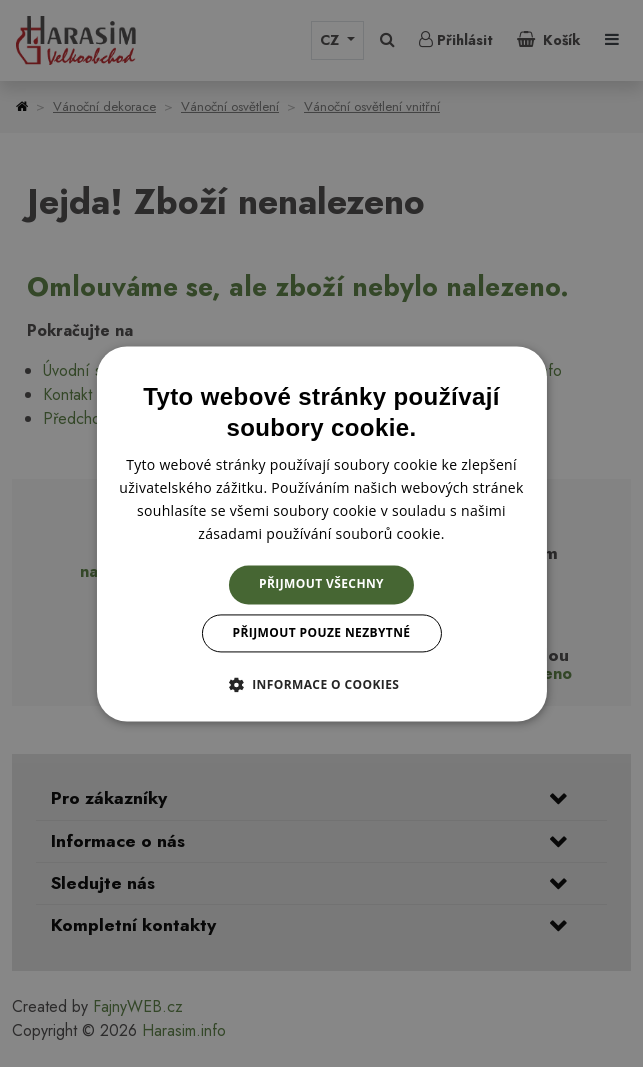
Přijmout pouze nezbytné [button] (322, 632)
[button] (322, 684)
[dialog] (321, 533)
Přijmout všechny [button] (321, 584)
